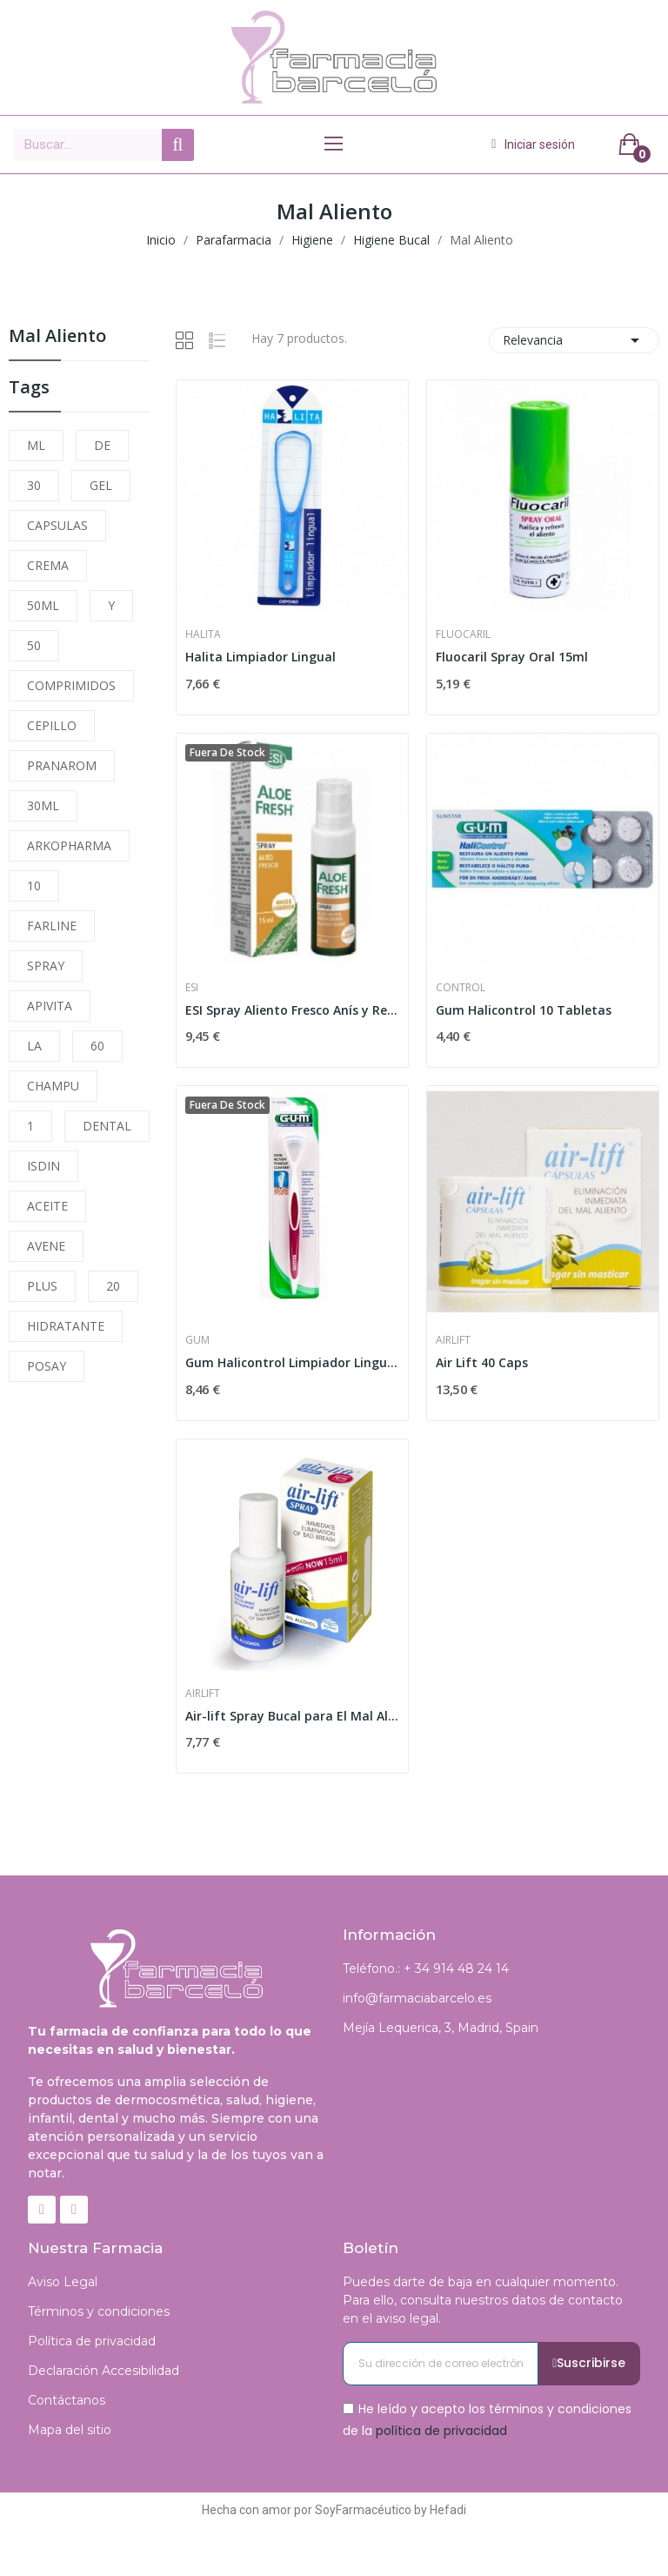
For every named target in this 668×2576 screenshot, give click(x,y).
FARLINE (52, 925)
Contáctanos (66, 2400)
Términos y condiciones (99, 2311)
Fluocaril (463, 634)
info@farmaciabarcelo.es (417, 1998)
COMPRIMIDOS (71, 685)
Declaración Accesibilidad (103, 2370)
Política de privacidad (92, 2341)
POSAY (46, 1366)
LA (34, 1045)
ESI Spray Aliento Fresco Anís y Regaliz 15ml (292, 1010)
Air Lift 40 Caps (482, 1362)
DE (102, 445)
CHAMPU (53, 1085)
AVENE (46, 1246)
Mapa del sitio (69, 2430)
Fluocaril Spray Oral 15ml (512, 656)
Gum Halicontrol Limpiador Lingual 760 (292, 1362)
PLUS (42, 1286)
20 (113, 1286)
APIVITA (49, 1005)
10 (34, 885)
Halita (203, 634)
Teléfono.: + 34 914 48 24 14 (426, 1968)
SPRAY (45, 965)
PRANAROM (62, 765)
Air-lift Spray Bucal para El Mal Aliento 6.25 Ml (292, 1715)
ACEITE (47, 1205)
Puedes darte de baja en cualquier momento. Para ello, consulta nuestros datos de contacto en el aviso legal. (483, 2300)
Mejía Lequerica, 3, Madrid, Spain (440, 2028)
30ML (43, 805)
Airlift (453, 1340)
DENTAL (107, 1125)
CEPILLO (52, 725)
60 (97, 1045)
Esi (191, 988)
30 (34, 485)
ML (36, 445)
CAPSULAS (57, 525)
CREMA (48, 565)
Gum (197, 1340)
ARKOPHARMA (69, 845)
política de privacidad (441, 2430)
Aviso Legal (62, 2282)
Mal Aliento (57, 337)
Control (460, 988)
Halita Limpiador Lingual (260, 656)
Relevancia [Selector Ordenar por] (574, 340)
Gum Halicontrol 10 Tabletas (523, 1010)
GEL (101, 485)
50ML (43, 605)
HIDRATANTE (65, 1326)
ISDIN (43, 1165)
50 (34, 645)
